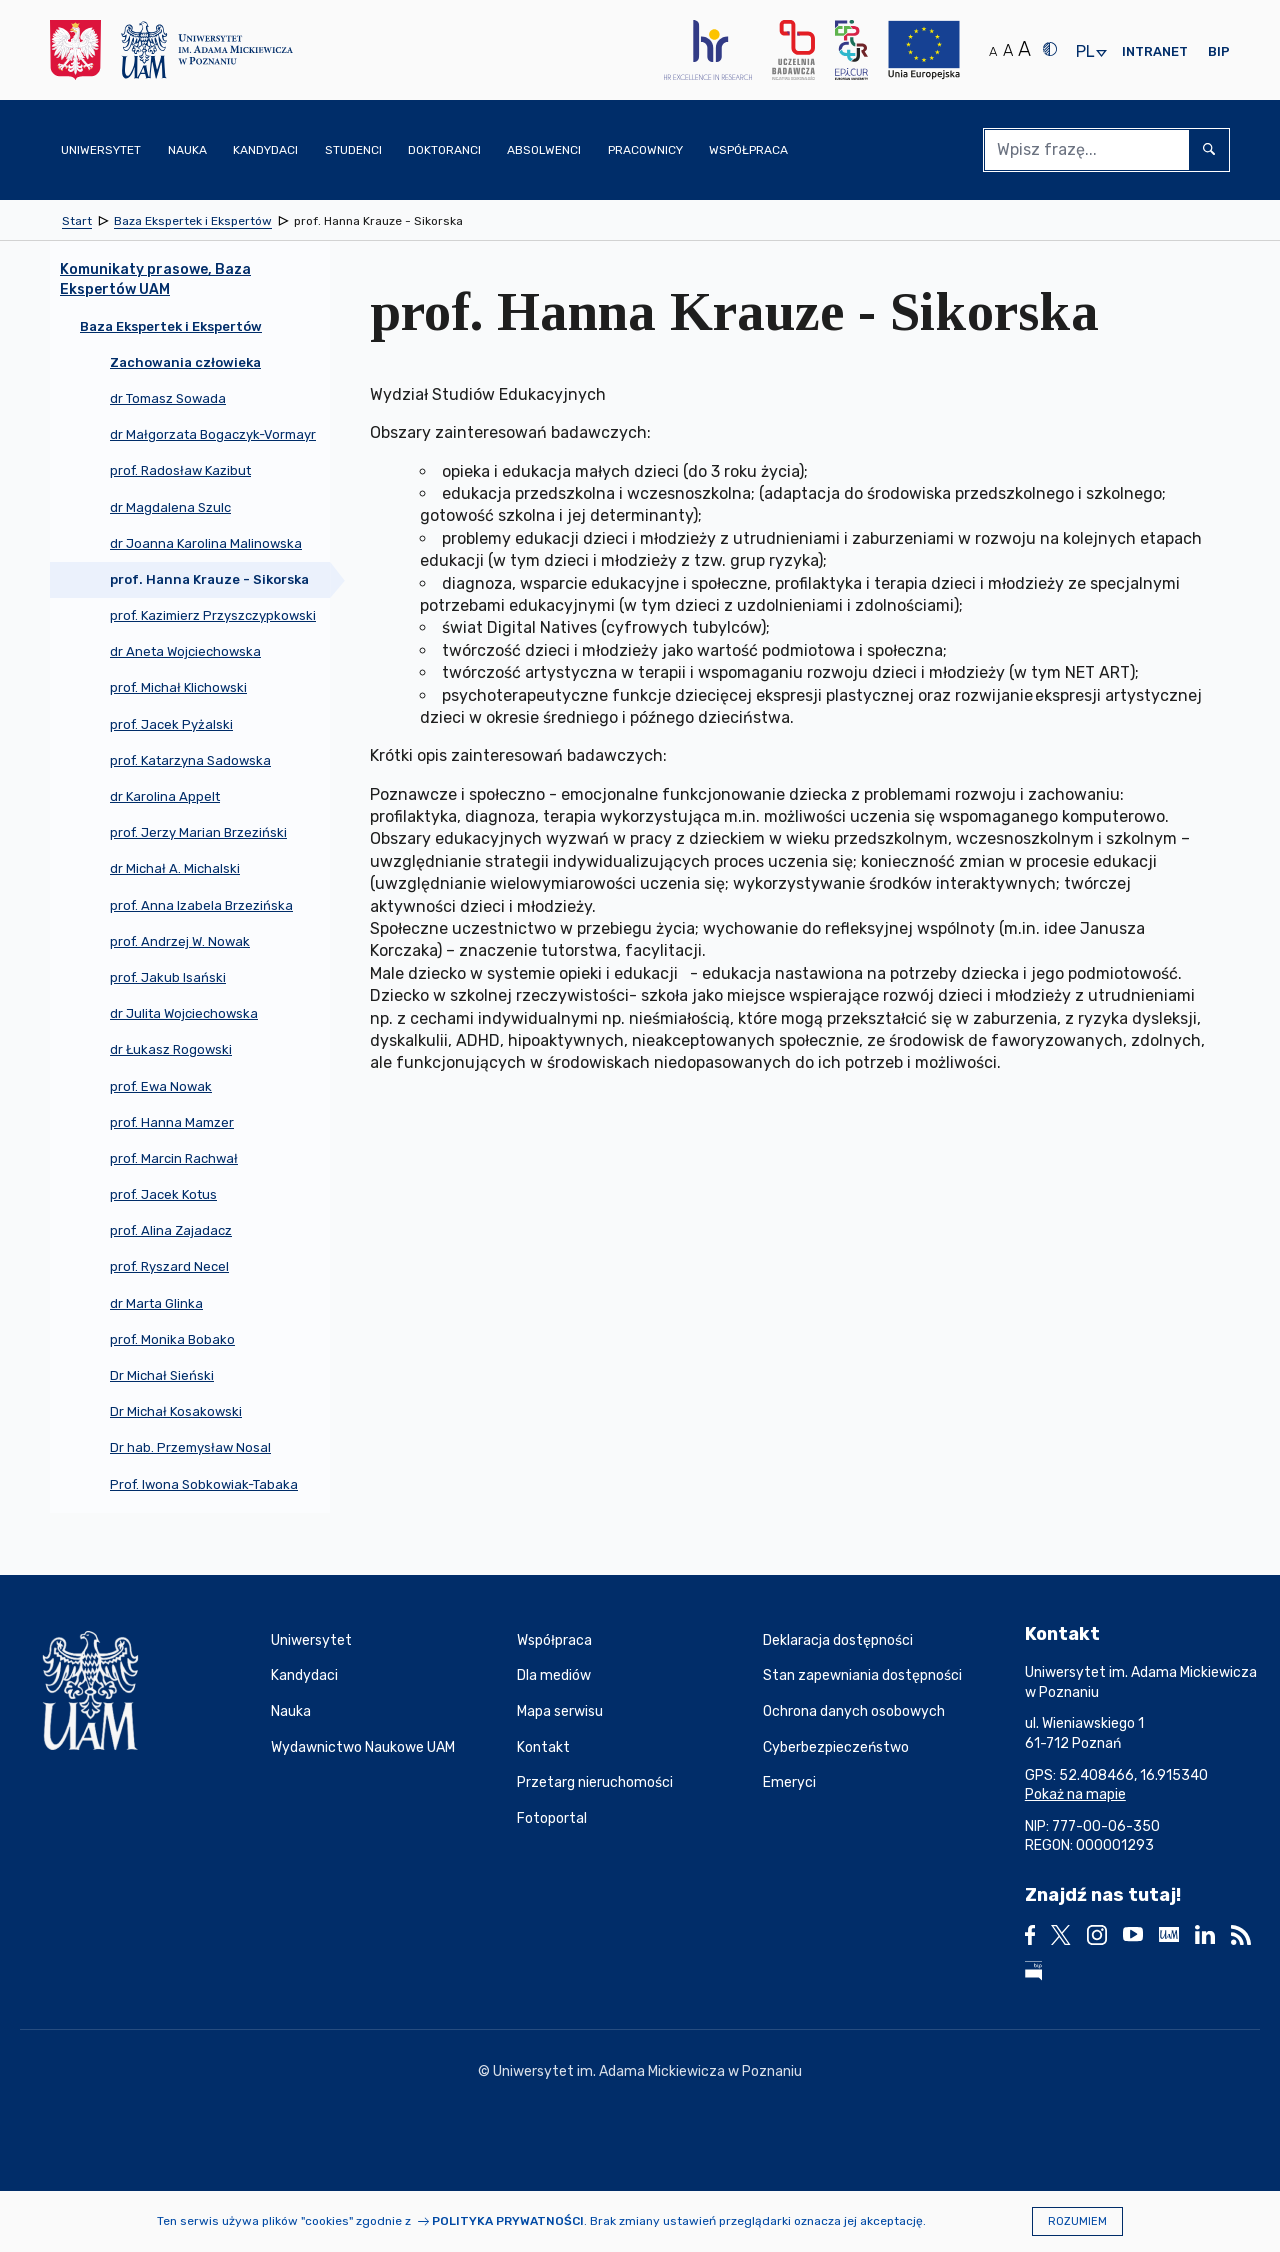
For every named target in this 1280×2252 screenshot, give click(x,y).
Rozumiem (1077, 2221)
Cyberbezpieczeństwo (836, 1747)
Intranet (1155, 51)
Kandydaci (304, 1675)
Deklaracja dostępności (838, 1640)
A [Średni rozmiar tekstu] (1008, 50)
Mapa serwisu (560, 1711)
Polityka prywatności (508, 2221)
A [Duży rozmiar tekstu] (1024, 49)
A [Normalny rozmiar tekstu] (993, 51)
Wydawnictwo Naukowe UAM (363, 1747)
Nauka (291, 1711)
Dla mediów (554, 1675)
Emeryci (789, 1782)
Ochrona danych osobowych (854, 1711)
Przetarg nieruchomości (595, 1782)
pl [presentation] (1085, 52)
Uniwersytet (311, 1640)
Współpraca (554, 1640)
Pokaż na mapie (1075, 1794)
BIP (1219, 51)
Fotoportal (552, 1818)
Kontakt (543, 1747)
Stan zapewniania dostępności (862, 1675)
